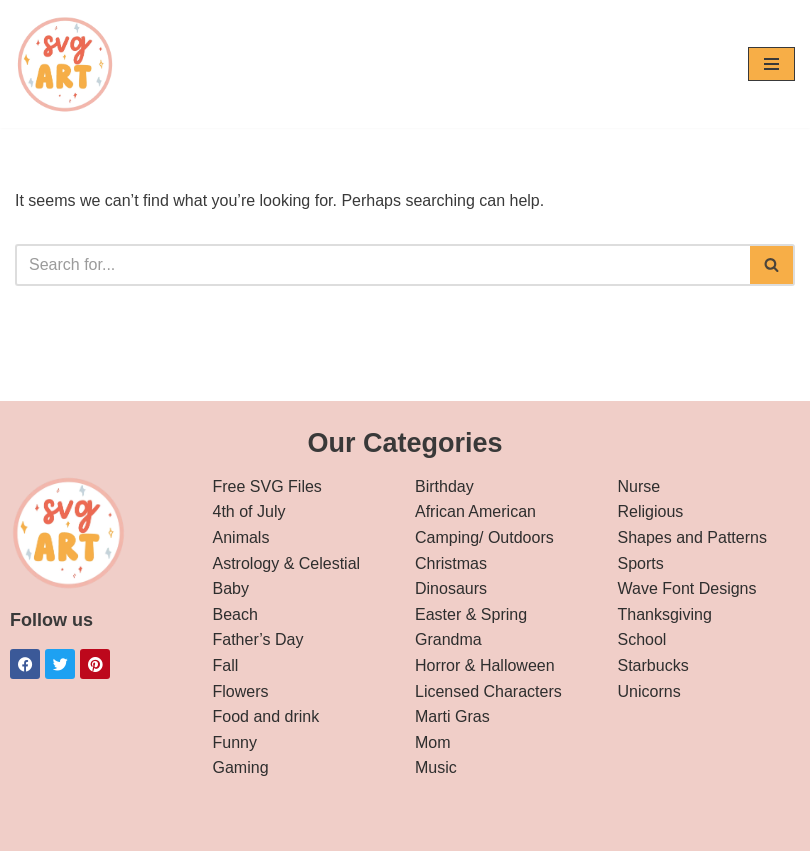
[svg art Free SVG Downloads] (65, 64)
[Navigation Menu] (771, 64)
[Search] (382, 265)
